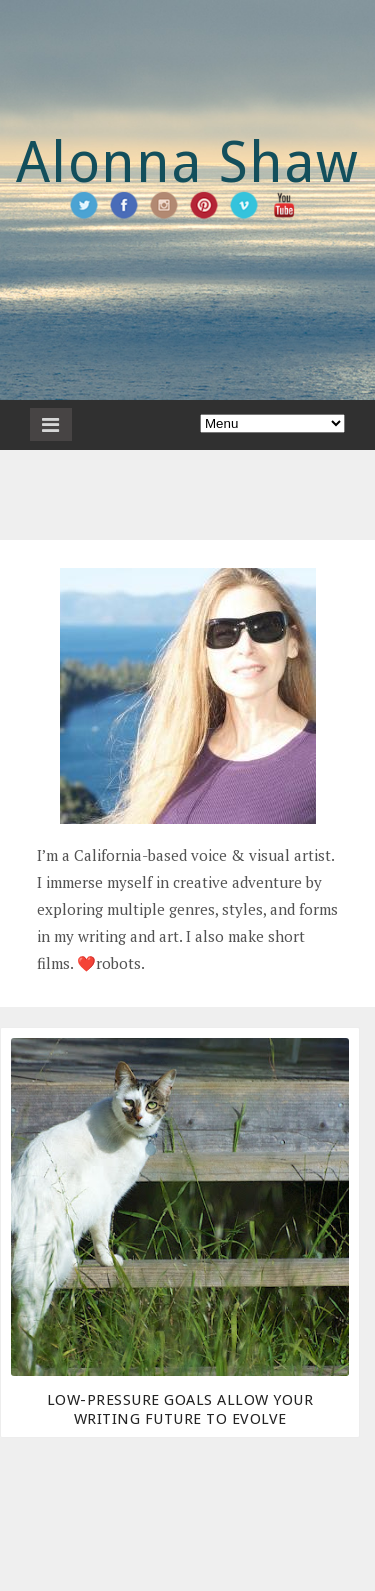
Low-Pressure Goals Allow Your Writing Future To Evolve (180, 1409)
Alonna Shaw (188, 162)
